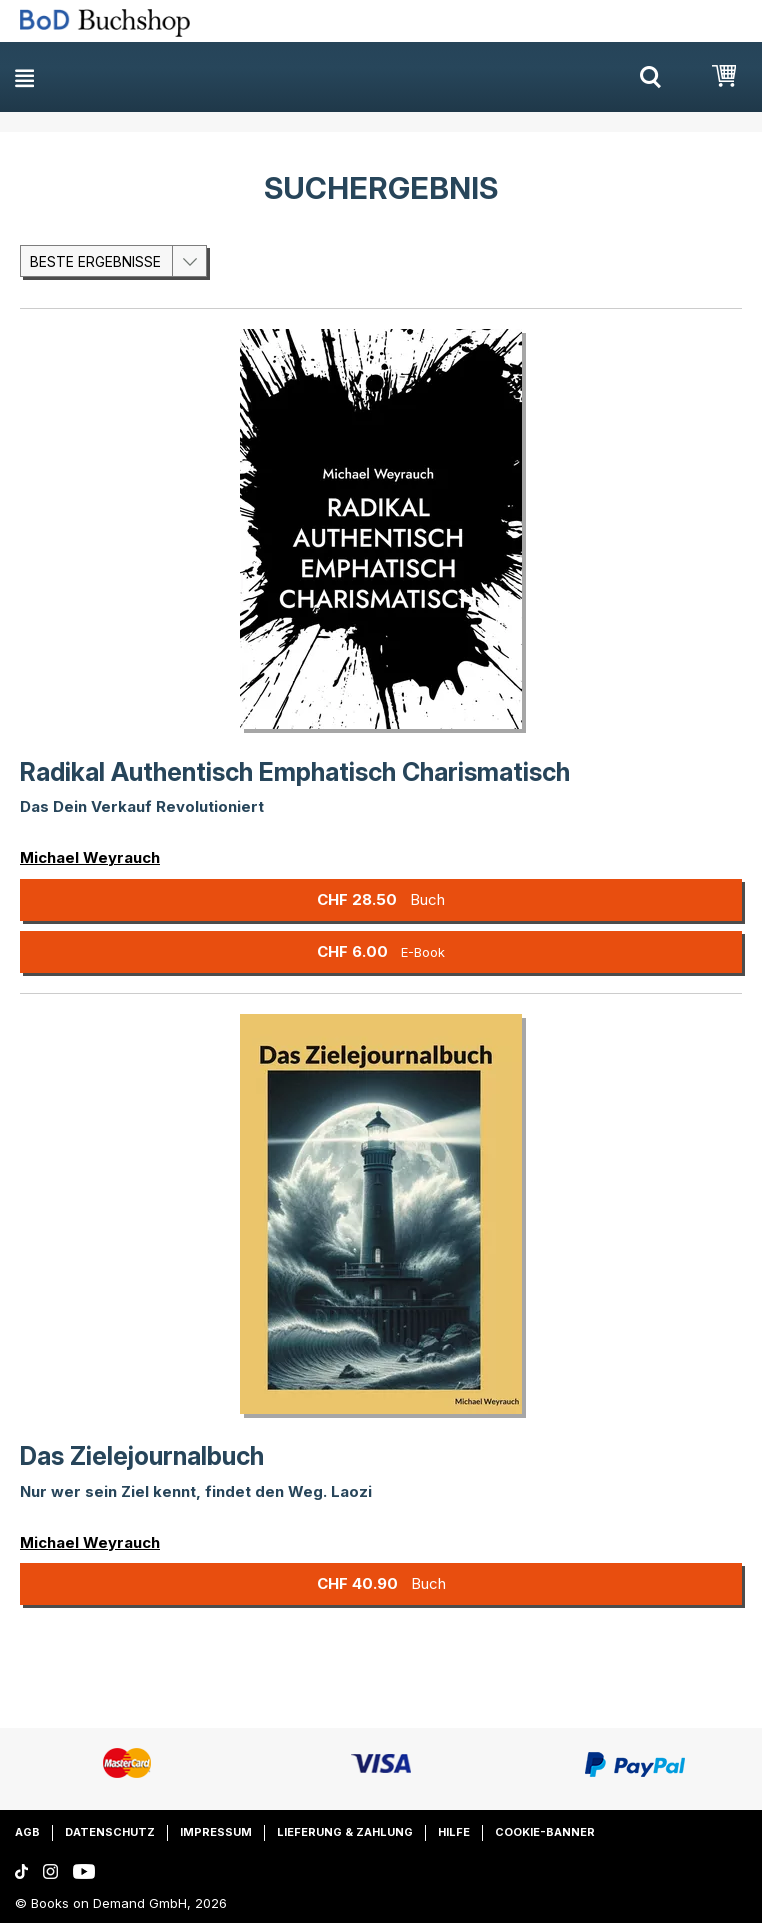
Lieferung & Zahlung (345, 1832)
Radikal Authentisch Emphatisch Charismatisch (295, 772)
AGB (27, 1832)
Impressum (216, 1832)
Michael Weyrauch (90, 857)
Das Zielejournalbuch (142, 1456)
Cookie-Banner (545, 1832)
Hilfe (454, 1832)
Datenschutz (110, 1832)
